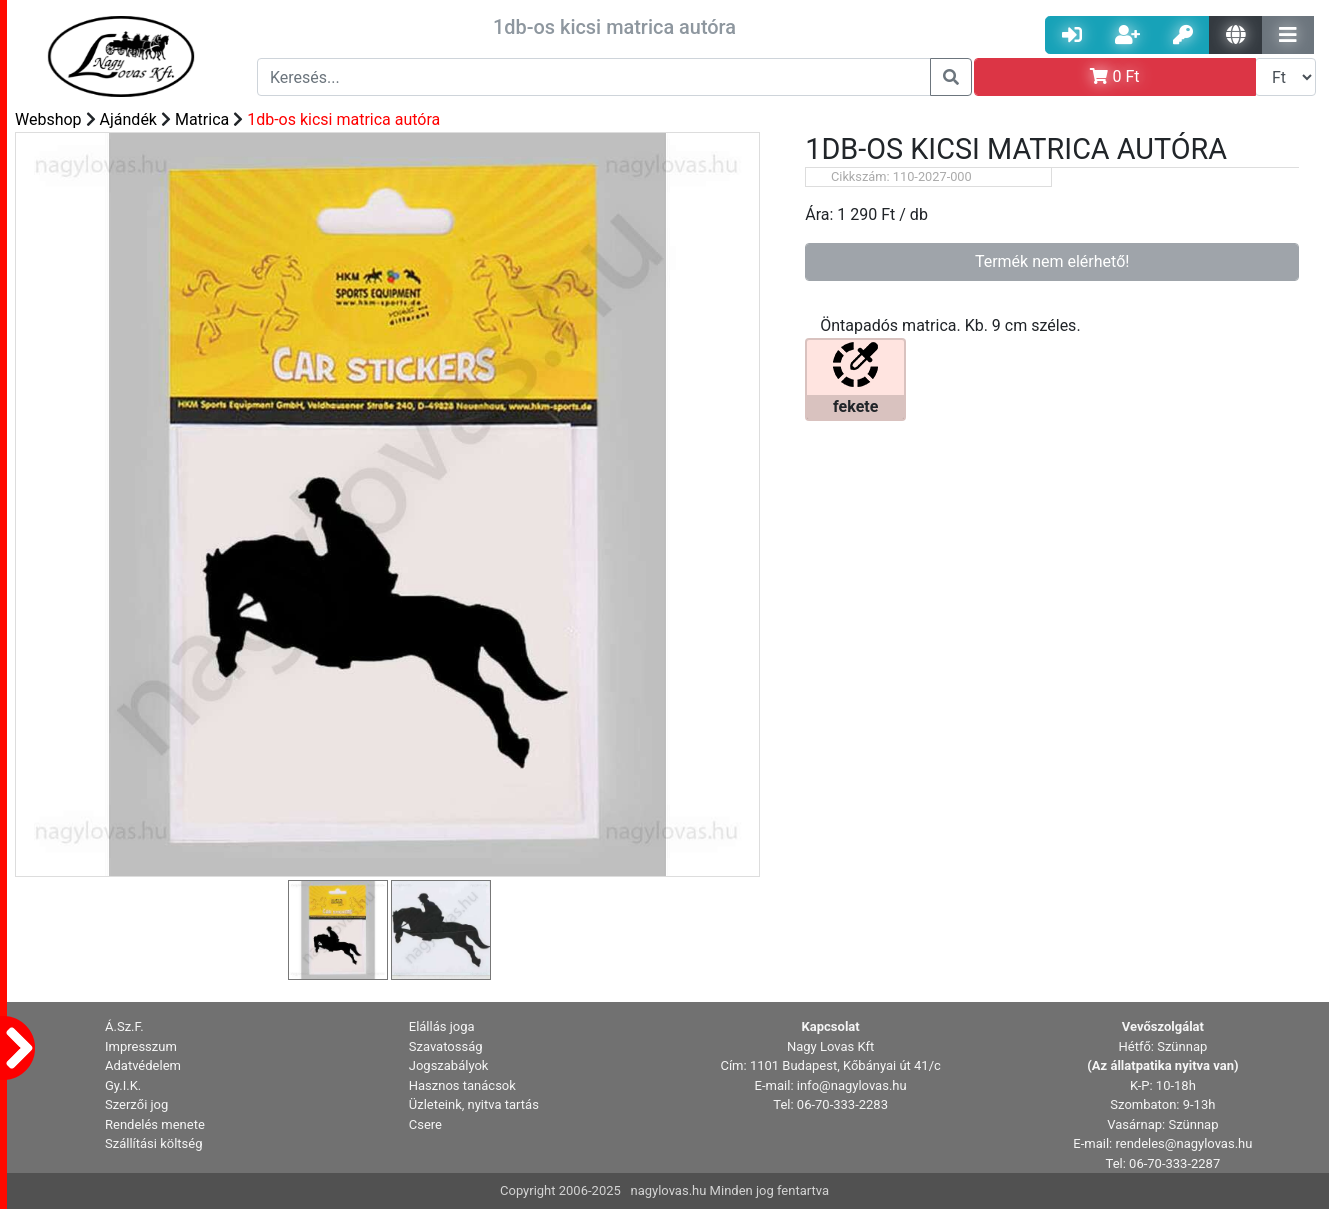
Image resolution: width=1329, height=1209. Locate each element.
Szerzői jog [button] (136, 1104)
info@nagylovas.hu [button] (852, 1085)
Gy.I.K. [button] (123, 1085)
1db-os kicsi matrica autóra (343, 119)
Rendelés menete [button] (155, 1124)
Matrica (202, 119)
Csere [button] (425, 1124)
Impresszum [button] (141, 1046)
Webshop (48, 119)
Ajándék (128, 119)
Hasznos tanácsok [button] (462, 1085)
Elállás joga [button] (442, 1026)
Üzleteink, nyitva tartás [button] (474, 1104)
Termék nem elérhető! (1052, 261)
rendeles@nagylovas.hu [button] (1183, 1143)
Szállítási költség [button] (154, 1143)
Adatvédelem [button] (143, 1065)
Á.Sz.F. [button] (124, 1026)
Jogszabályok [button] (449, 1065)
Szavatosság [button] (446, 1046)
